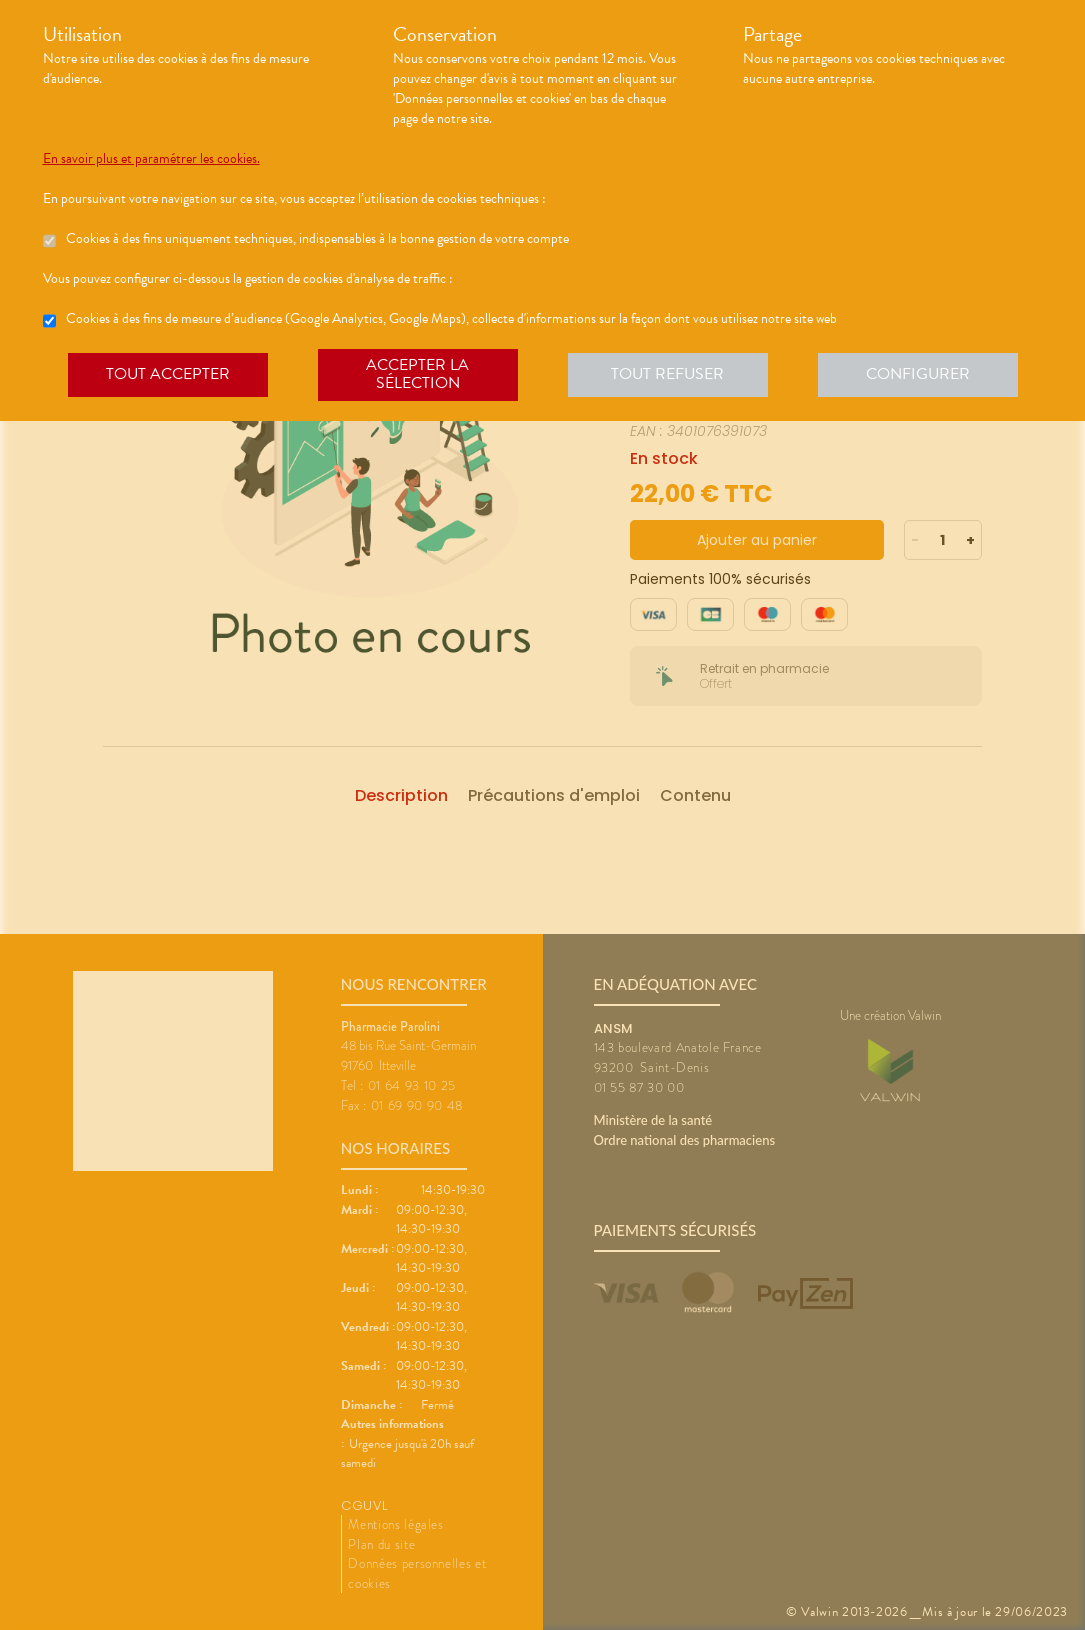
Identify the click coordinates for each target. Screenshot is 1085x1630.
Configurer (918, 374)
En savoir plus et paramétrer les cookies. (151, 159)
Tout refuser (667, 374)
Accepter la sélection (417, 374)
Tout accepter (168, 374)
